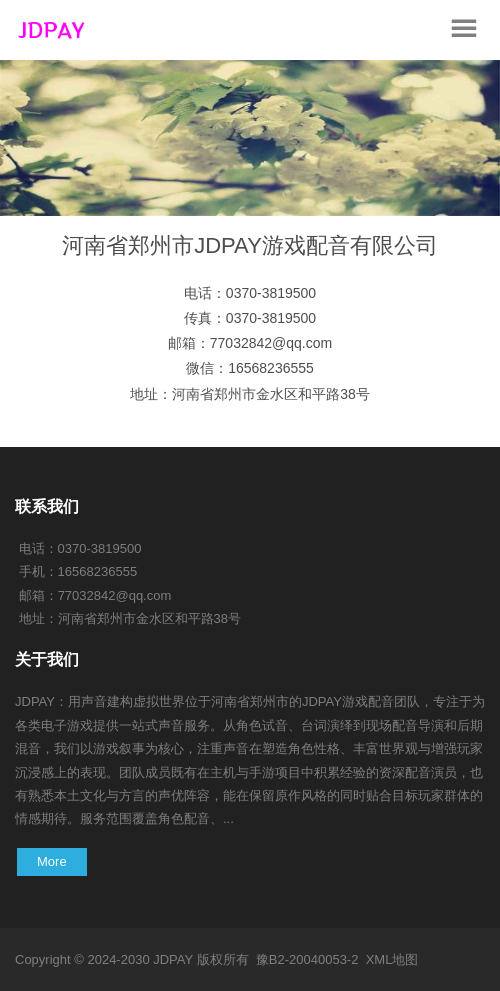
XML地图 (392, 959)
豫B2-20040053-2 (307, 959)
